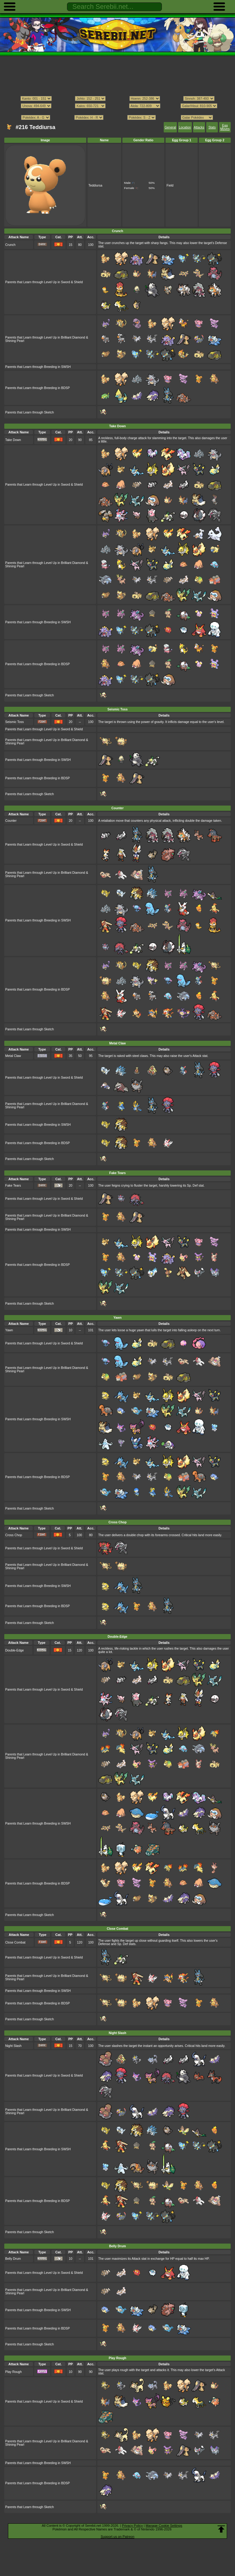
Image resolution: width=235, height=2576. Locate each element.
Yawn (9, 1330)
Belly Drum (13, 2258)
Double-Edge (14, 1650)
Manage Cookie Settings (164, 2525)
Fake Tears (13, 1185)
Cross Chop (13, 1535)
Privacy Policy (132, 2525)
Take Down (13, 440)
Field (169, 185)
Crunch (10, 244)
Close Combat (15, 1942)
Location (185, 127)
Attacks (199, 127)
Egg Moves (225, 127)
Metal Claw (13, 1056)
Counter (11, 820)
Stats (212, 127)
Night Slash (13, 2046)
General (170, 127)
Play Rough (13, 2372)
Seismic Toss (14, 722)
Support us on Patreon (117, 2536)
